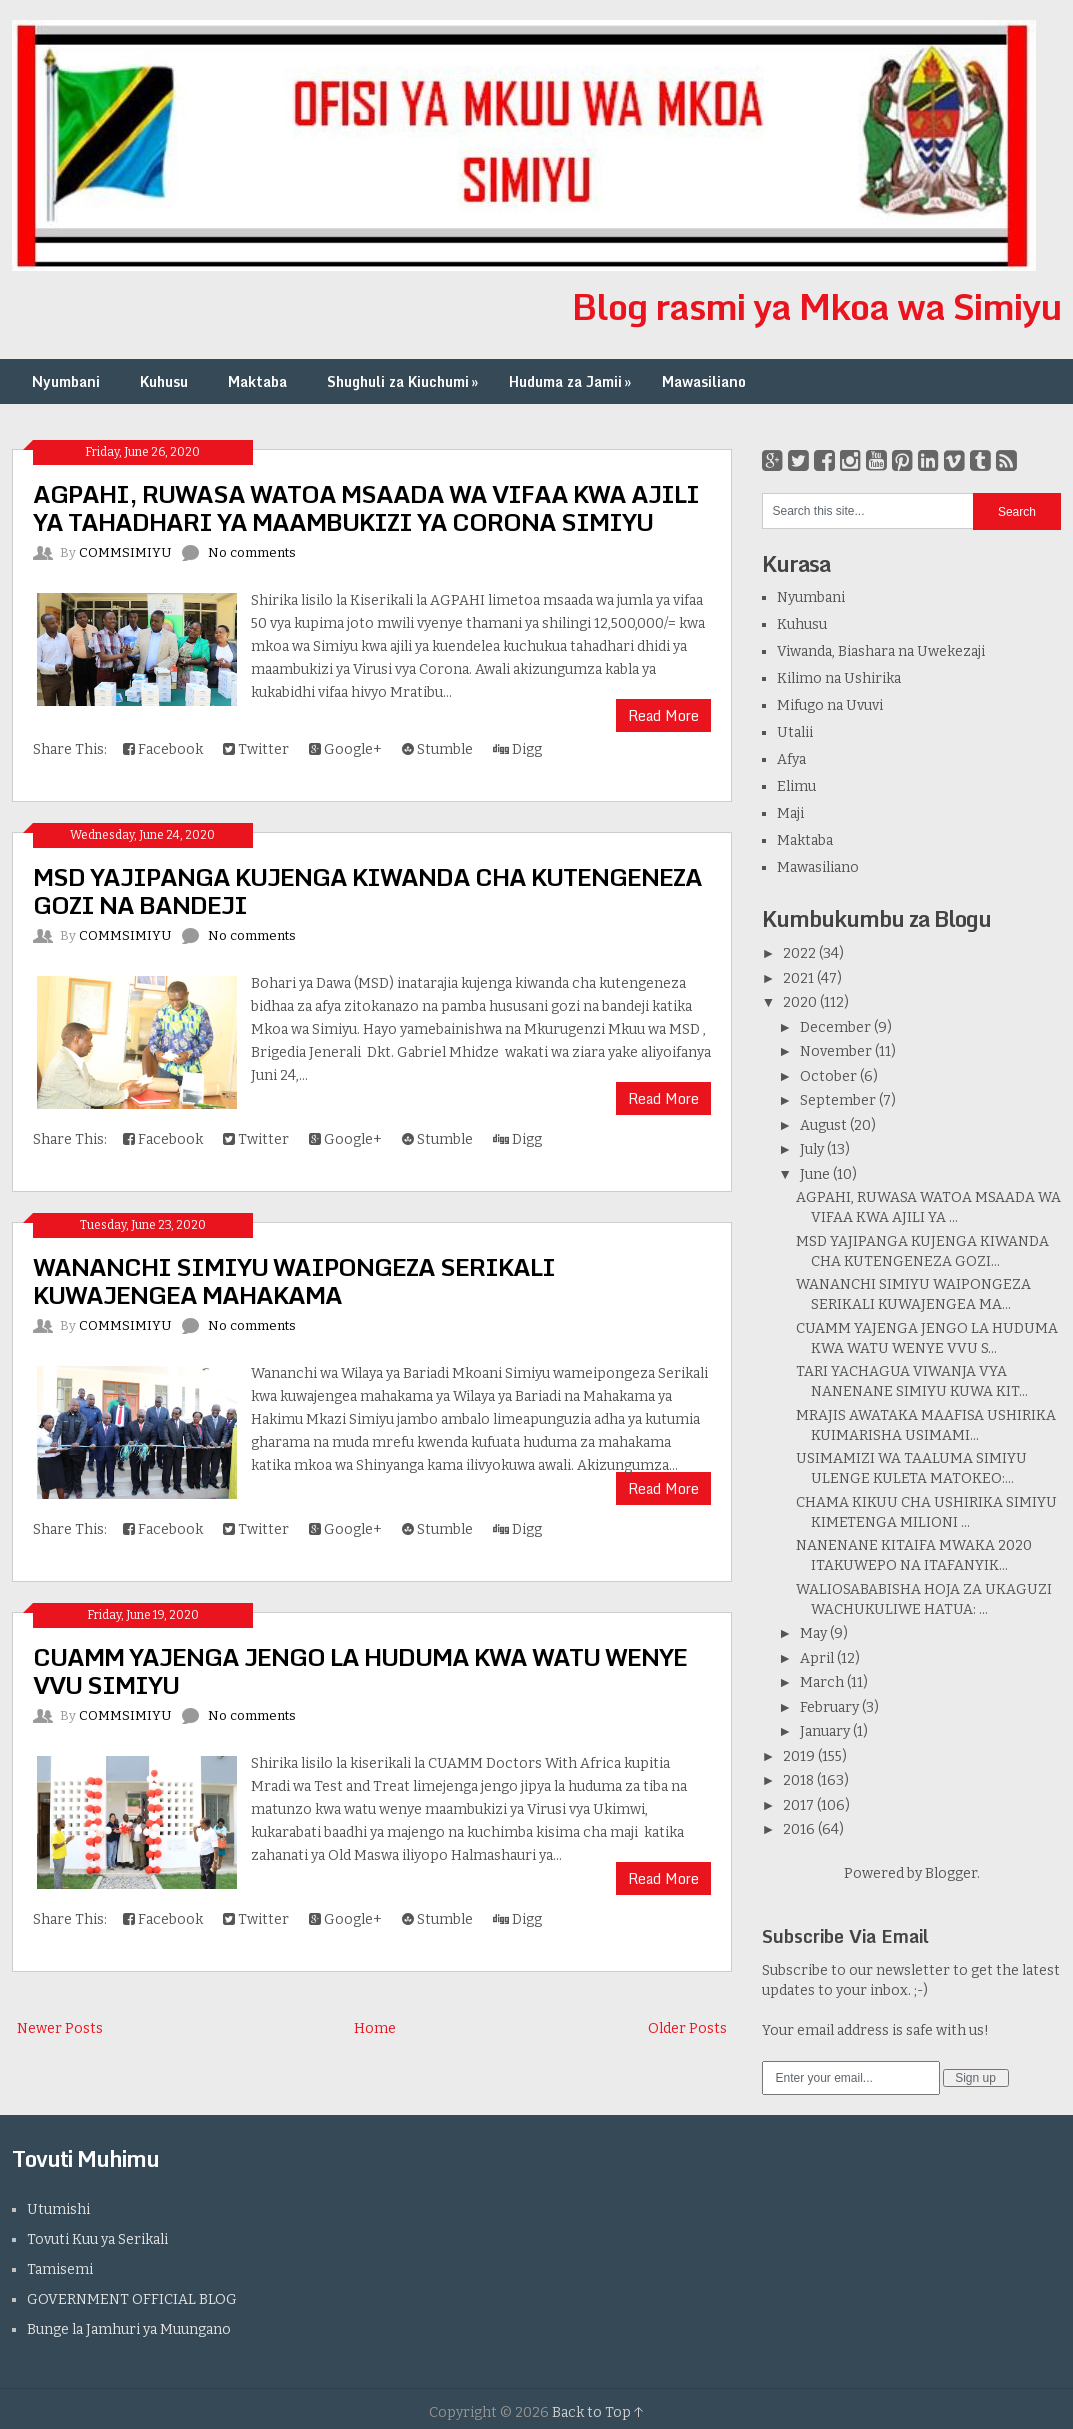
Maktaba (257, 381)
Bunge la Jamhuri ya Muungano (129, 2329)
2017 (798, 1805)
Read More (663, 715)
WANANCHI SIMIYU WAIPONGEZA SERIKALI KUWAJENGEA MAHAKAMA (294, 1280)
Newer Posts (60, 2028)
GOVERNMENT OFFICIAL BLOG (132, 2299)
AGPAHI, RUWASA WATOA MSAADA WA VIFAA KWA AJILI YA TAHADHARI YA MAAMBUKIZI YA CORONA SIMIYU (366, 507)
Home (375, 2028)
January (825, 1731)
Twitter (256, 749)
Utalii (795, 732)
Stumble (437, 749)
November (836, 1051)
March (822, 1682)
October (828, 1076)
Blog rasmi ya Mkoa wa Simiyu (817, 306)
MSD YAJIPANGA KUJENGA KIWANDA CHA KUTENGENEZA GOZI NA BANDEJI (367, 890)
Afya (791, 759)
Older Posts (687, 2028)
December (835, 1027)
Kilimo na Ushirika (839, 678)
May (813, 1633)
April (817, 1658)
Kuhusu (164, 381)
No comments (252, 552)
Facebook (163, 749)
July (812, 1149)
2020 (800, 1002)
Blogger (951, 1873)
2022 (799, 953)
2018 (798, 1780)
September (838, 1100)
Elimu (796, 786)
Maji (790, 813)
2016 (799, 1829)
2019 (799, 1756)
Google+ (345, 749)
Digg (517, 749)
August (823, 1125)
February (829, 1707)
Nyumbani (66, 381)
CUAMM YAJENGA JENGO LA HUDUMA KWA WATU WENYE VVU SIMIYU (360, 1670)
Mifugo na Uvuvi (830, 705)
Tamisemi (60, 2269)
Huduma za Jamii (572, 381)
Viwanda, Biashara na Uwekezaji (881, 651)
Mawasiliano (704, 381)
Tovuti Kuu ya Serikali (97, 2239)
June (815, 1174)
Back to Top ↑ (598, 2412)
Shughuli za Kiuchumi (404, 381)
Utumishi (58, 2209)
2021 (798, 978)
